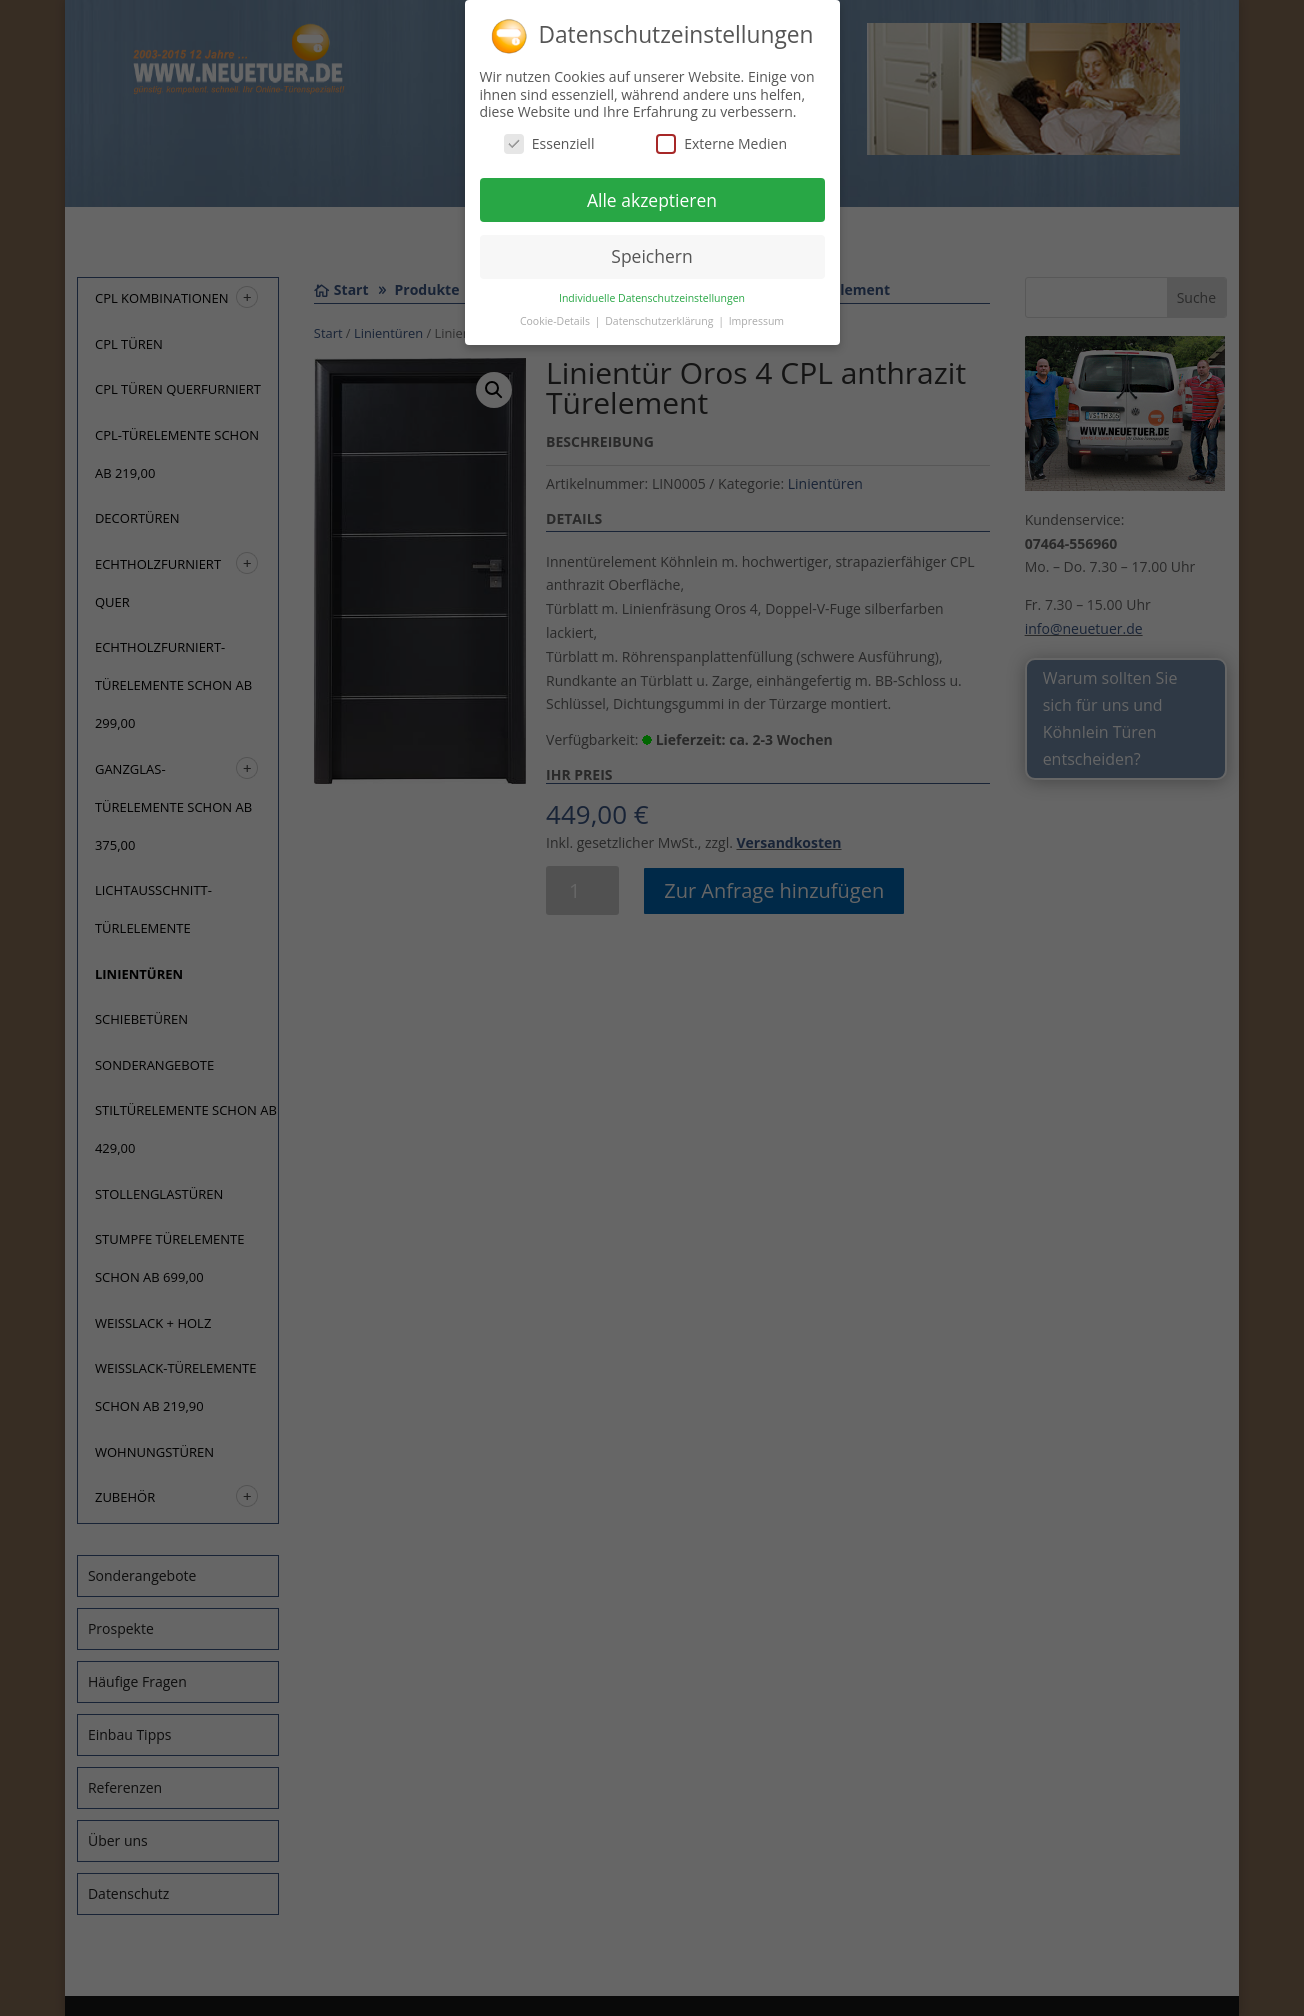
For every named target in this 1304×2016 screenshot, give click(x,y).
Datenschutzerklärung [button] (660, 318)
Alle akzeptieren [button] (652, 196)
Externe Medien (721, 139)
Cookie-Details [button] (556, 318)
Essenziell (549, 139)
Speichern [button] (651, 253)
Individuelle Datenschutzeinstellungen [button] (652, 295)
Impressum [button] (756, 318)
